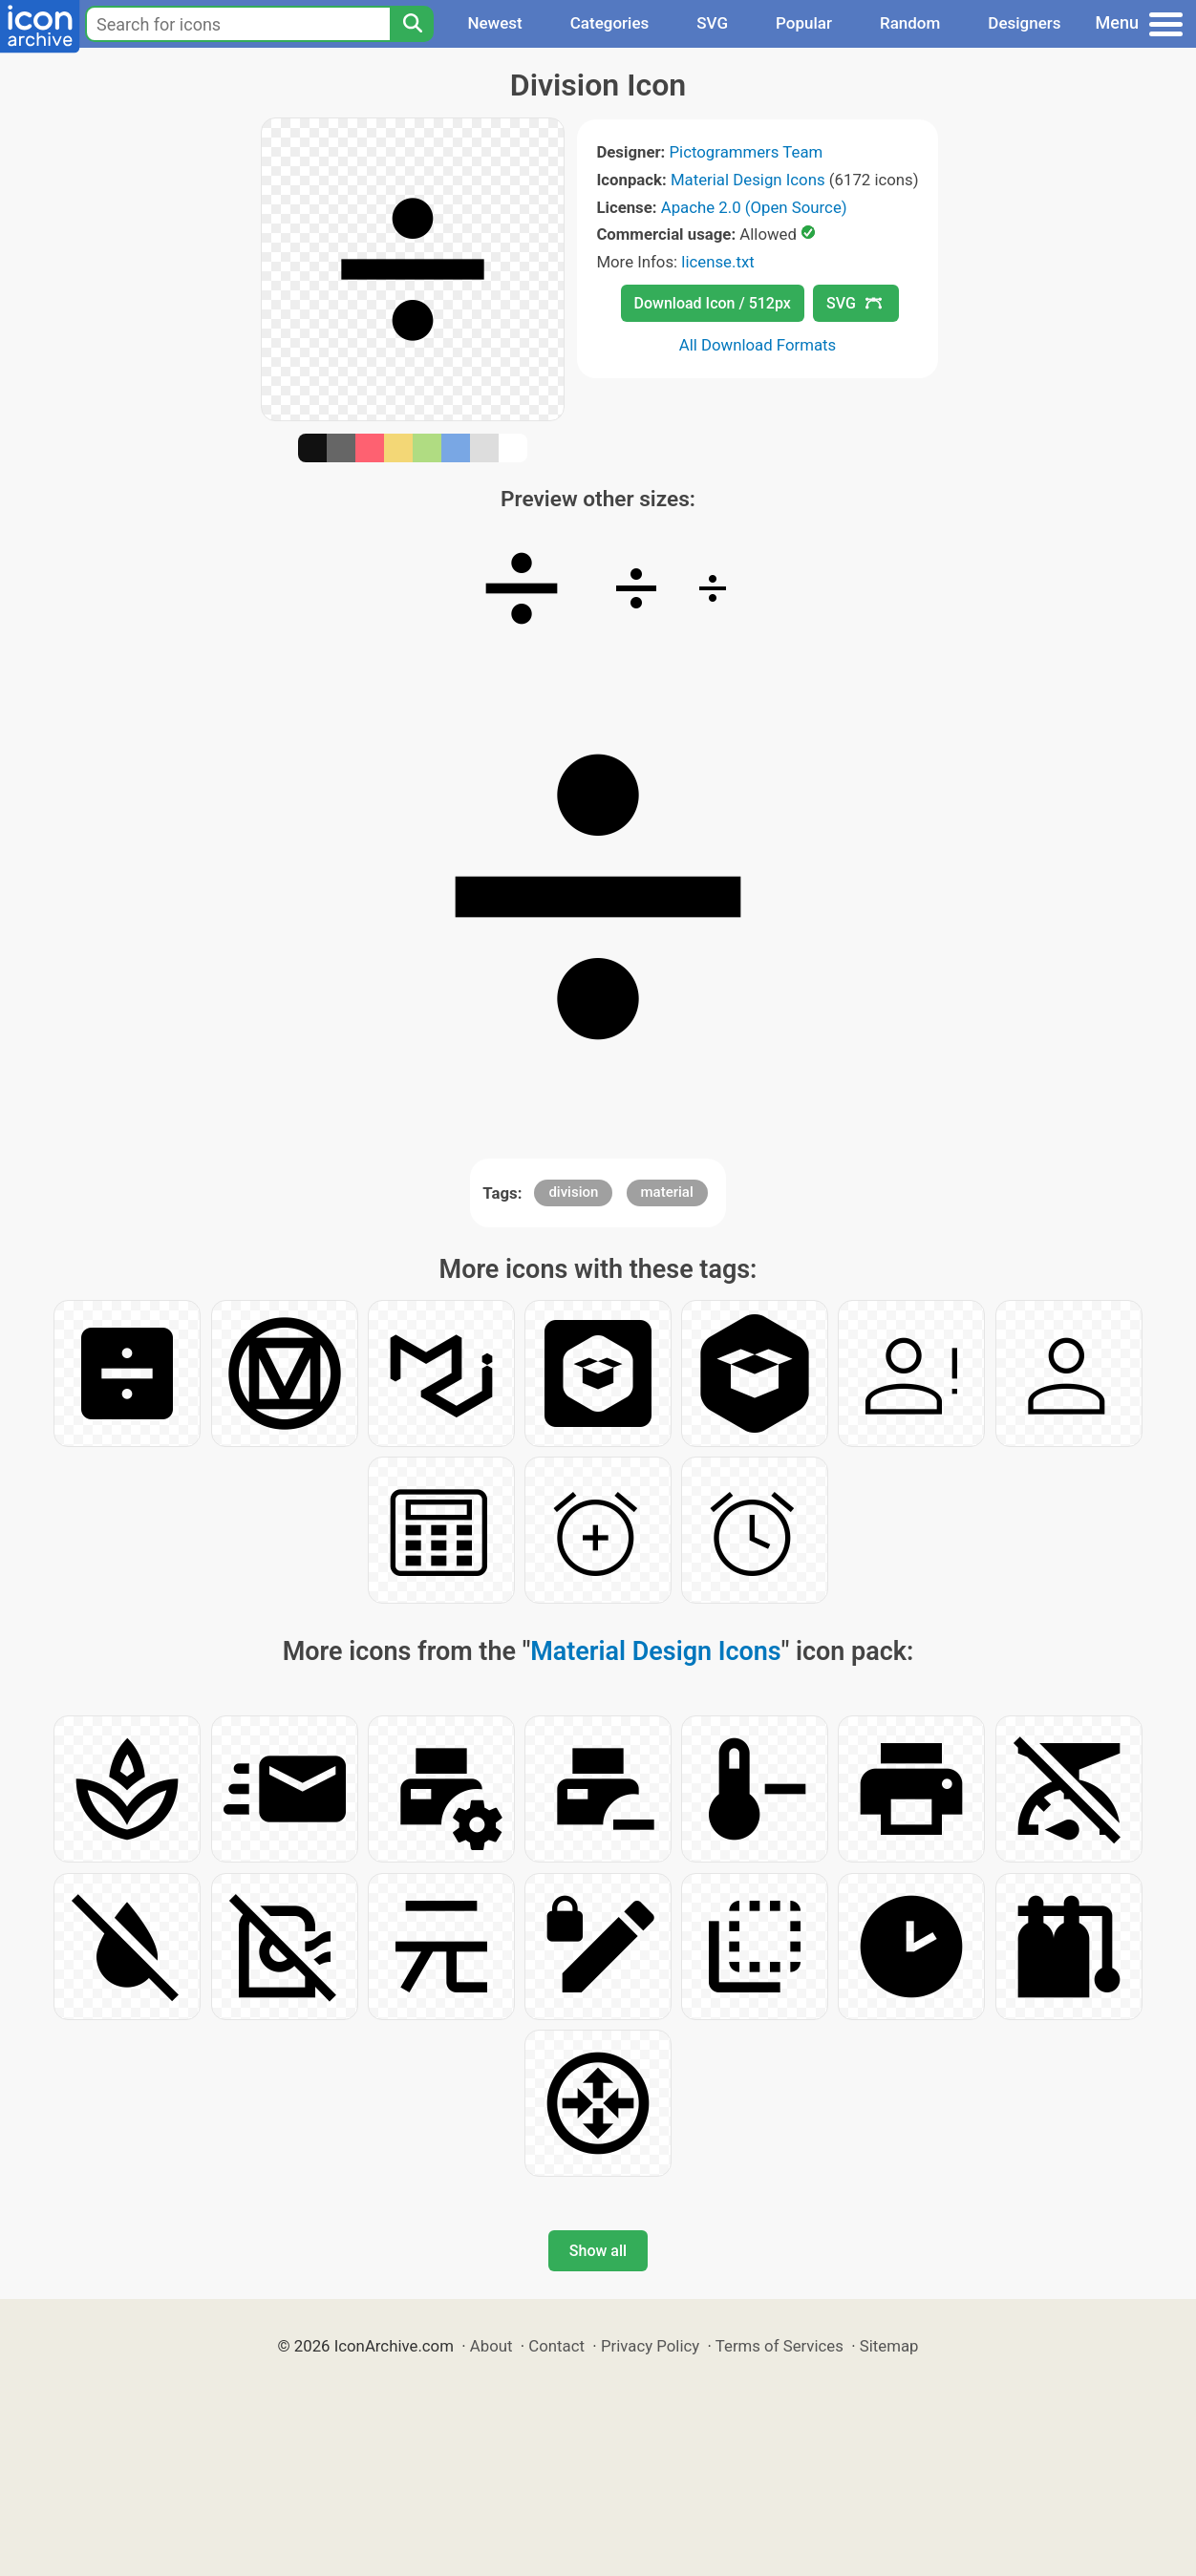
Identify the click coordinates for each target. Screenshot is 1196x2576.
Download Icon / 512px (712, 303)
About (491, 2345)
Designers (1024, 22)
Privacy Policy (650, 2345)
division (573, 1192)
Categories (610, 22)
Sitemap (889, 2345)
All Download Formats (758, 344)
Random (910, 22)
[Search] (412, 24)
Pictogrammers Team (746, 151)
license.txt (717, 261)
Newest (494, 22)
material (667, 1192)
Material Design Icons (748, 179)
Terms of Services (779, 2345)
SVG (712, 22)
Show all (598, 2251)
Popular (804, 22)
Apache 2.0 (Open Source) (754, 207)
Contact (556, 2345)
